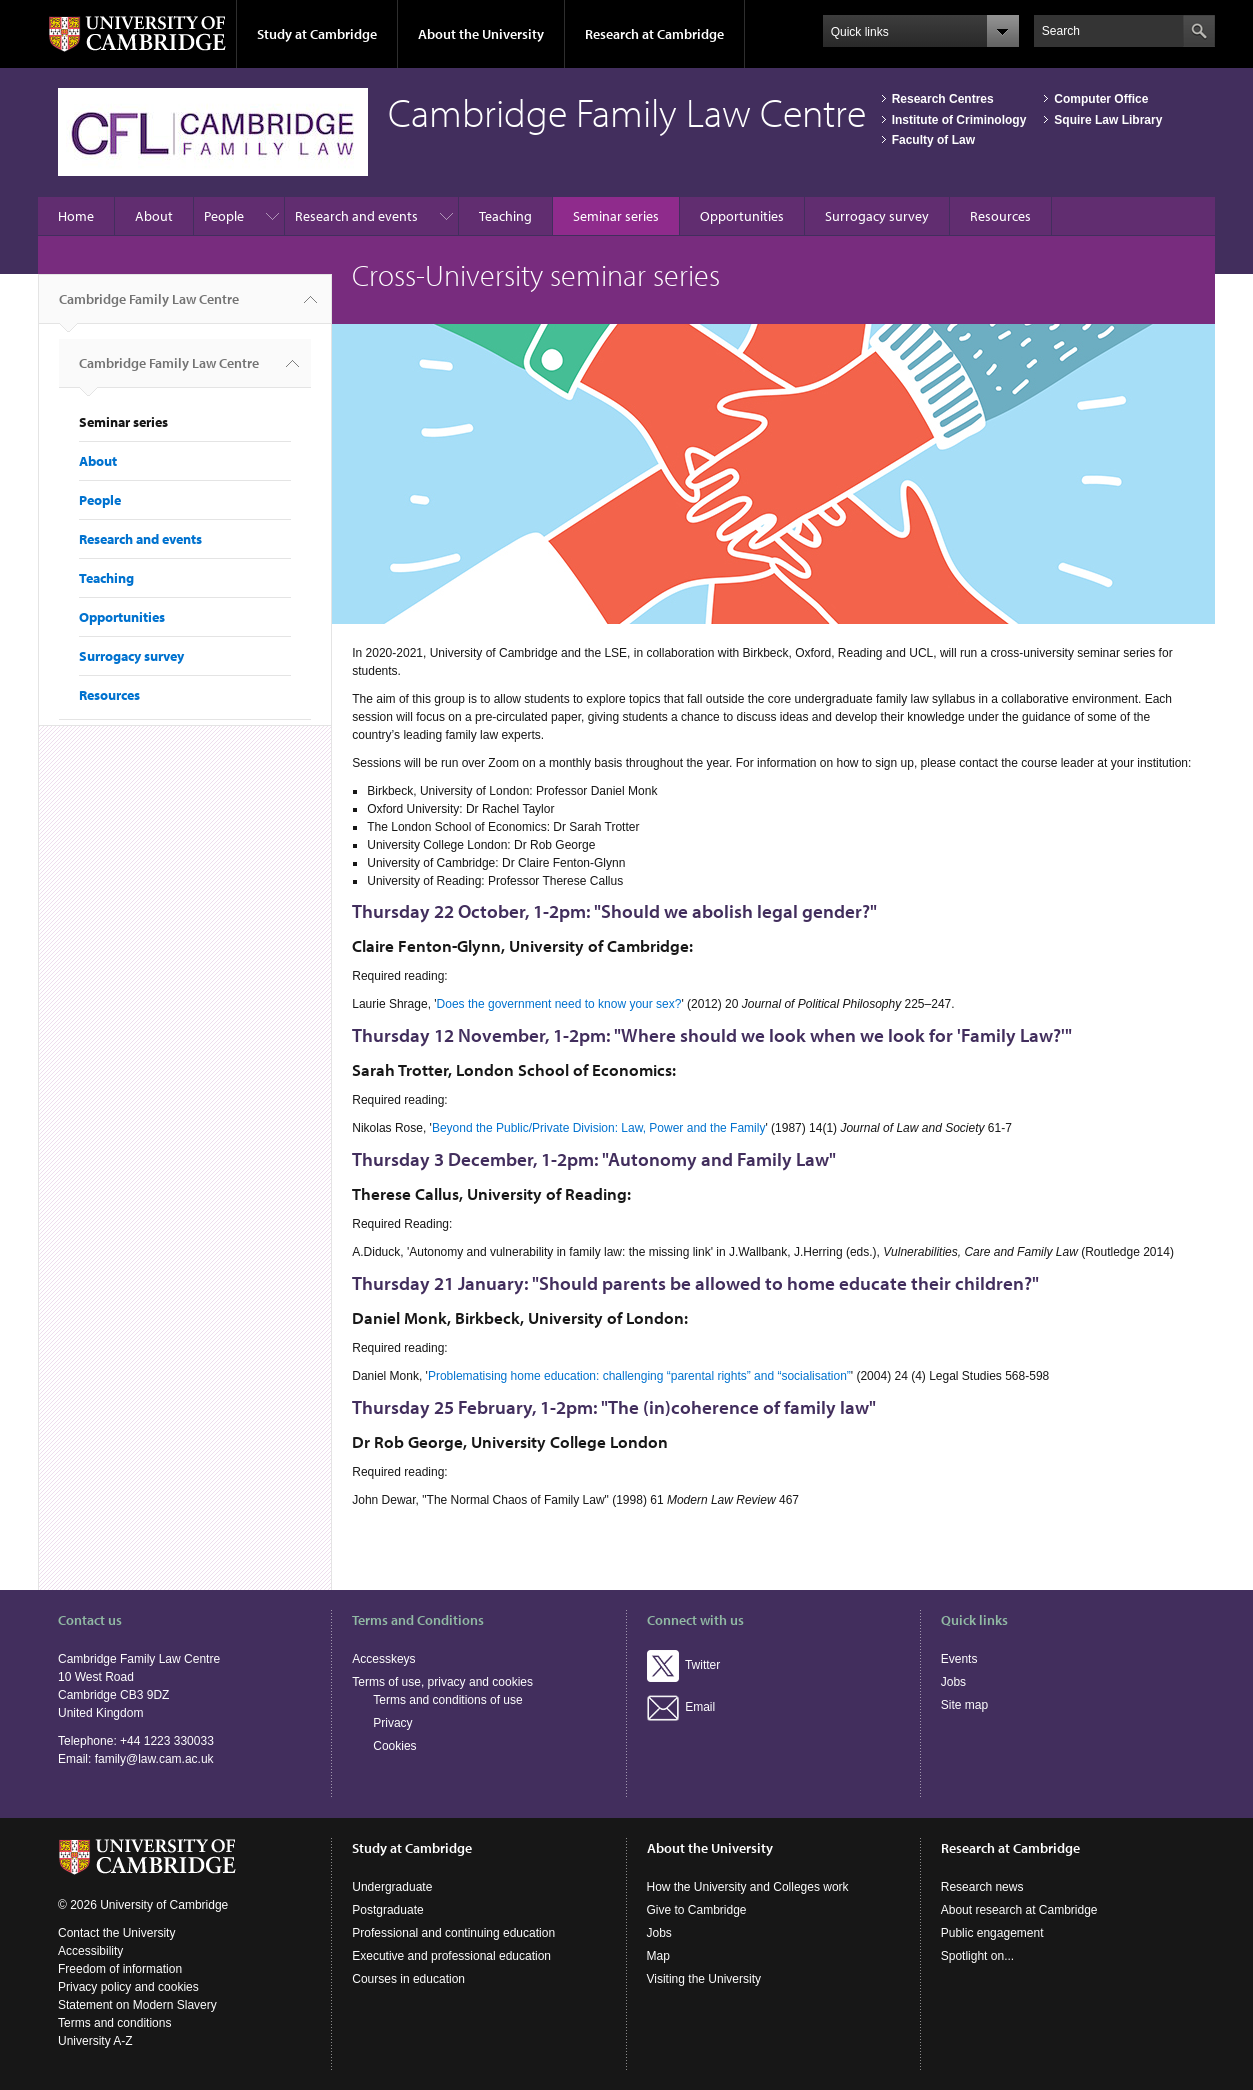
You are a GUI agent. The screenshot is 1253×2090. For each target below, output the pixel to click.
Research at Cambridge (654, 34)
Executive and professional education (451, 1956)
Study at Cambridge (317, 34)
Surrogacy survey (877, 216)
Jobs (953, 1682)
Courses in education (408, 1979)
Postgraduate (387, 1910)
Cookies (394, 1746)
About (154, 216)
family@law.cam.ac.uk (154, 1759)
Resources (1000, 216)
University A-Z (95, 2041)
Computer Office (1101, 99)
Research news (982, 1887)
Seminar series (616, 216)
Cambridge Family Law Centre (149, 307)
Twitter (684, 1665)
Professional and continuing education (453, 1933)
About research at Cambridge (1019, 1910)
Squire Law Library (1108, 120)
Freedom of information (120, 1969)
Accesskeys (383, 1659)
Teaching (505, 216)
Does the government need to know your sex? (559, 1004)
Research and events (356, 216)
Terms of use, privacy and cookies (442, 1682)
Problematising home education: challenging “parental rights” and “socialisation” (639, 1376)
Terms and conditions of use (447, 1700)
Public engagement (992, 1933)
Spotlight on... (977, 1956)
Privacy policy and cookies (128, 1987)
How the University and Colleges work (748, 1887)
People (224, 216)
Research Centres (943, 99)
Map (658, 1956)
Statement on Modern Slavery (137, 2005)
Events (959, 1659)
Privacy (392, 1723)
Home (76, 216)
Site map (964, 1705)
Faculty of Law (933, 140)
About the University (481, 34)
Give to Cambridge (697, 1910)
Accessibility (90, 1951)
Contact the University (116, 1933)
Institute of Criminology (959, 120)
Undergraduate (392, 1887)
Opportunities (742, 216)
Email (681, 1707)
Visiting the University (704, 1979)
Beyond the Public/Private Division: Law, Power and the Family (599, 1128)
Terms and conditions (114, 2023)
